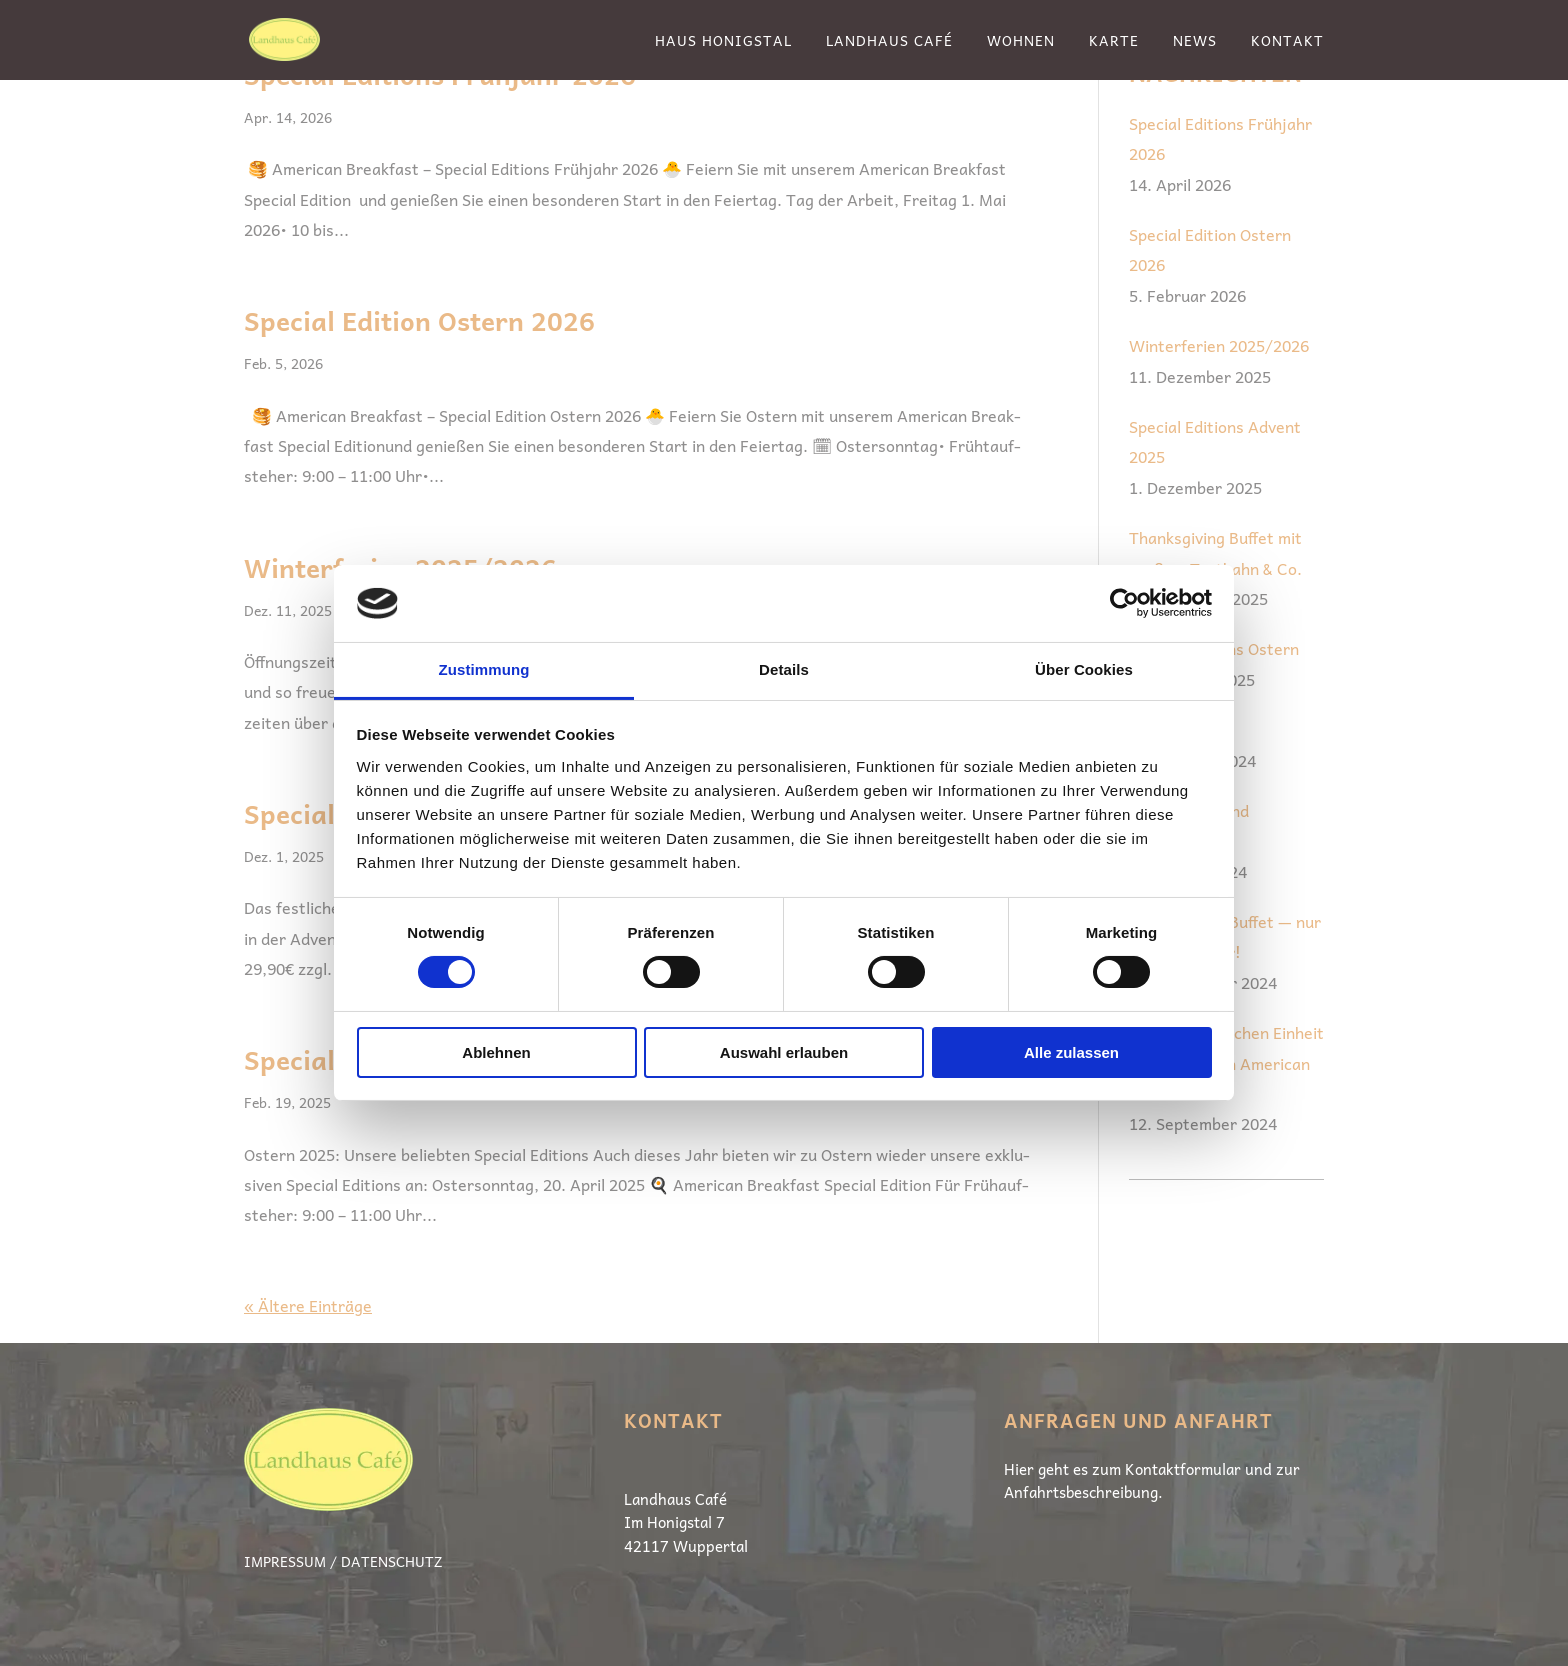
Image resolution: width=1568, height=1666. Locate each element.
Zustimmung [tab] (484, 669)
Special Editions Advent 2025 (1215, 441)
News (1195, 42)
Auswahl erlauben (784, 1052)
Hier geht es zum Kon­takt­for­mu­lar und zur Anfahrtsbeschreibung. (1152, 1481)
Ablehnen (496, 1052)
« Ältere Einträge (308, 1305)
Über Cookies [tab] (1084, 669)
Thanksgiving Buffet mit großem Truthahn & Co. (1215, 552)
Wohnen (1021, 42)
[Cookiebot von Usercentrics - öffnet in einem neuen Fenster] (1124, 603)
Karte (1114, 42)
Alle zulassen (1071, 1052)
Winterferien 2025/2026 (1219, 345)
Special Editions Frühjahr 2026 (1220, 138)
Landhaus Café (889, 42)
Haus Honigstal (723, 42)
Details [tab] (784, 669)
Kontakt (1287, 42)
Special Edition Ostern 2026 (419, 320)
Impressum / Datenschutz (343, 1561)
